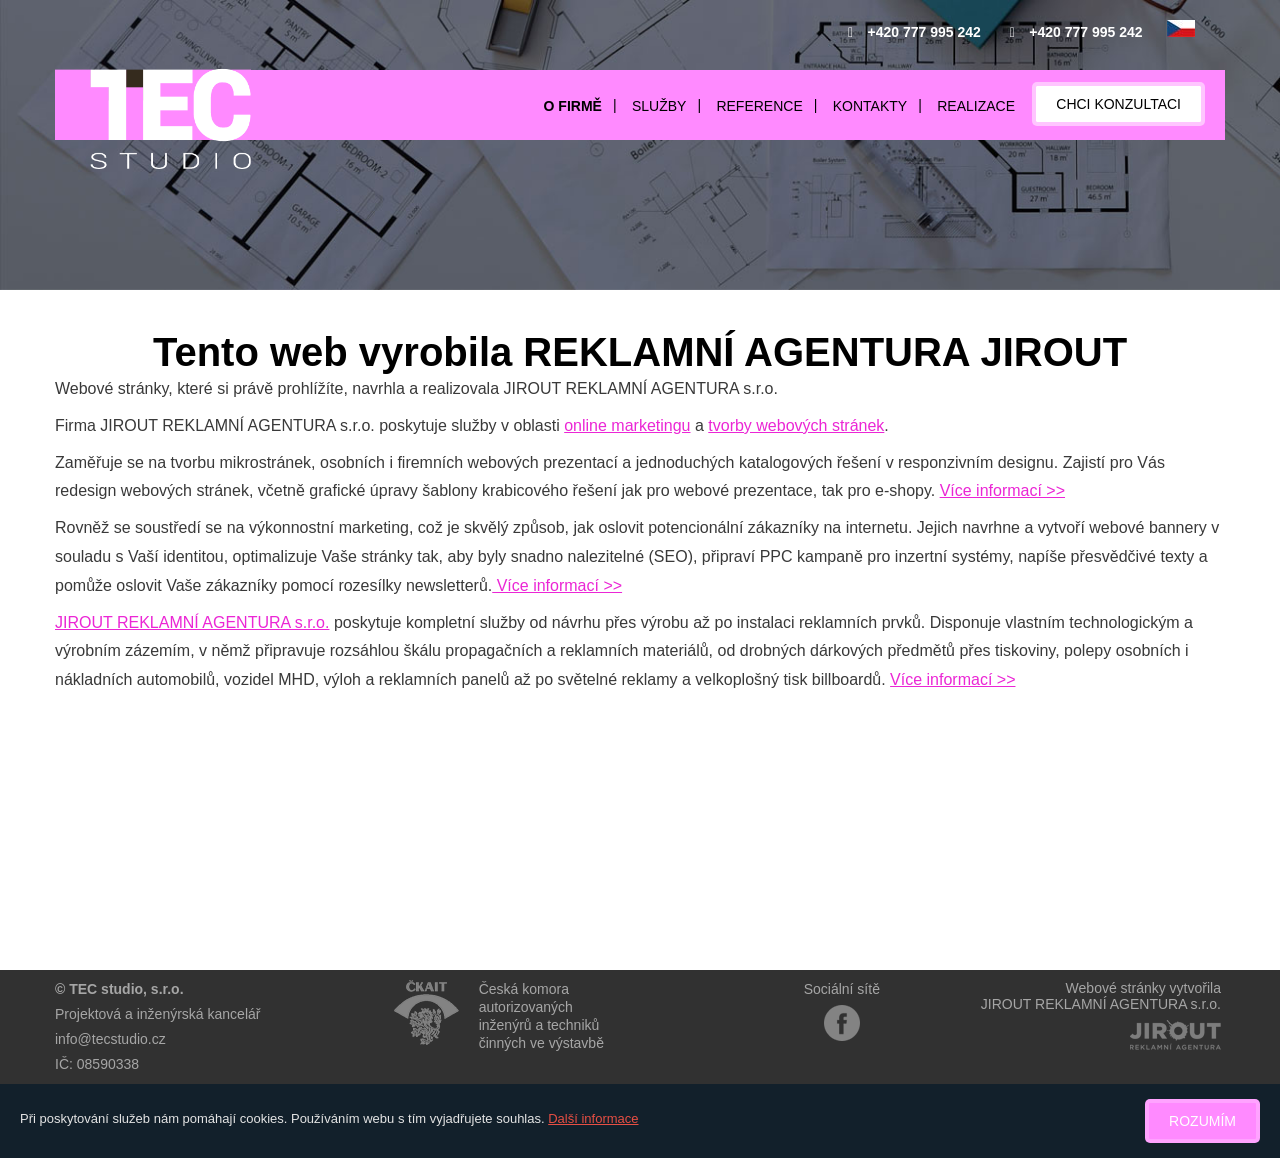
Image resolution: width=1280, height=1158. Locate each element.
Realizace (976, 106)
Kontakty (870, 106)
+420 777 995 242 (924, 32)
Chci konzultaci (1118, 104)
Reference (759, 106)
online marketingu (627, 425)
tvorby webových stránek (796, 425)
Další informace (593, 1118)
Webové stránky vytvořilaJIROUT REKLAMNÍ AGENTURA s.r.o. (1101, 996)
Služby (659, 106)
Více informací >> (1002, 490)
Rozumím (1202, 1121)
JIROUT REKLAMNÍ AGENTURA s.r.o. (192, 622)
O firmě (573, 106)
